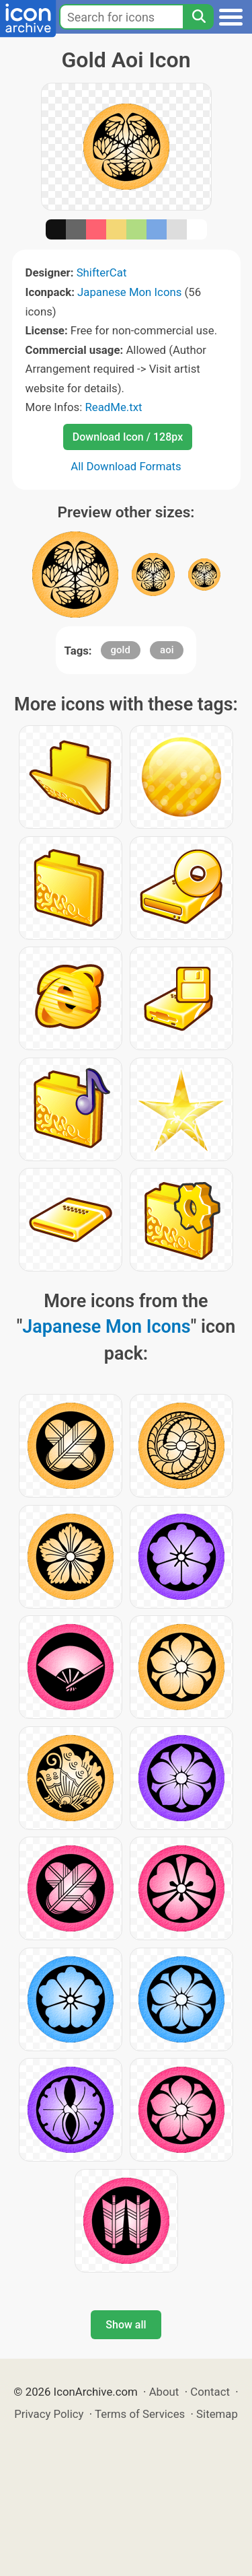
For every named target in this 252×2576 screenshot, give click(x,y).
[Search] (198, 17)
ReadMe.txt (113, 407)
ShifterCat (102, 272)
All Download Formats (126, 466)
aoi (166, 650)
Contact (210, 2391)
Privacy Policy (48, 2414)
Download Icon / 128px (128, 437)
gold (120, 650)
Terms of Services (140, 2414)
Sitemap (217, 2414)
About (164, 2391)
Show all (126, 2324)
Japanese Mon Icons (129, 292)
